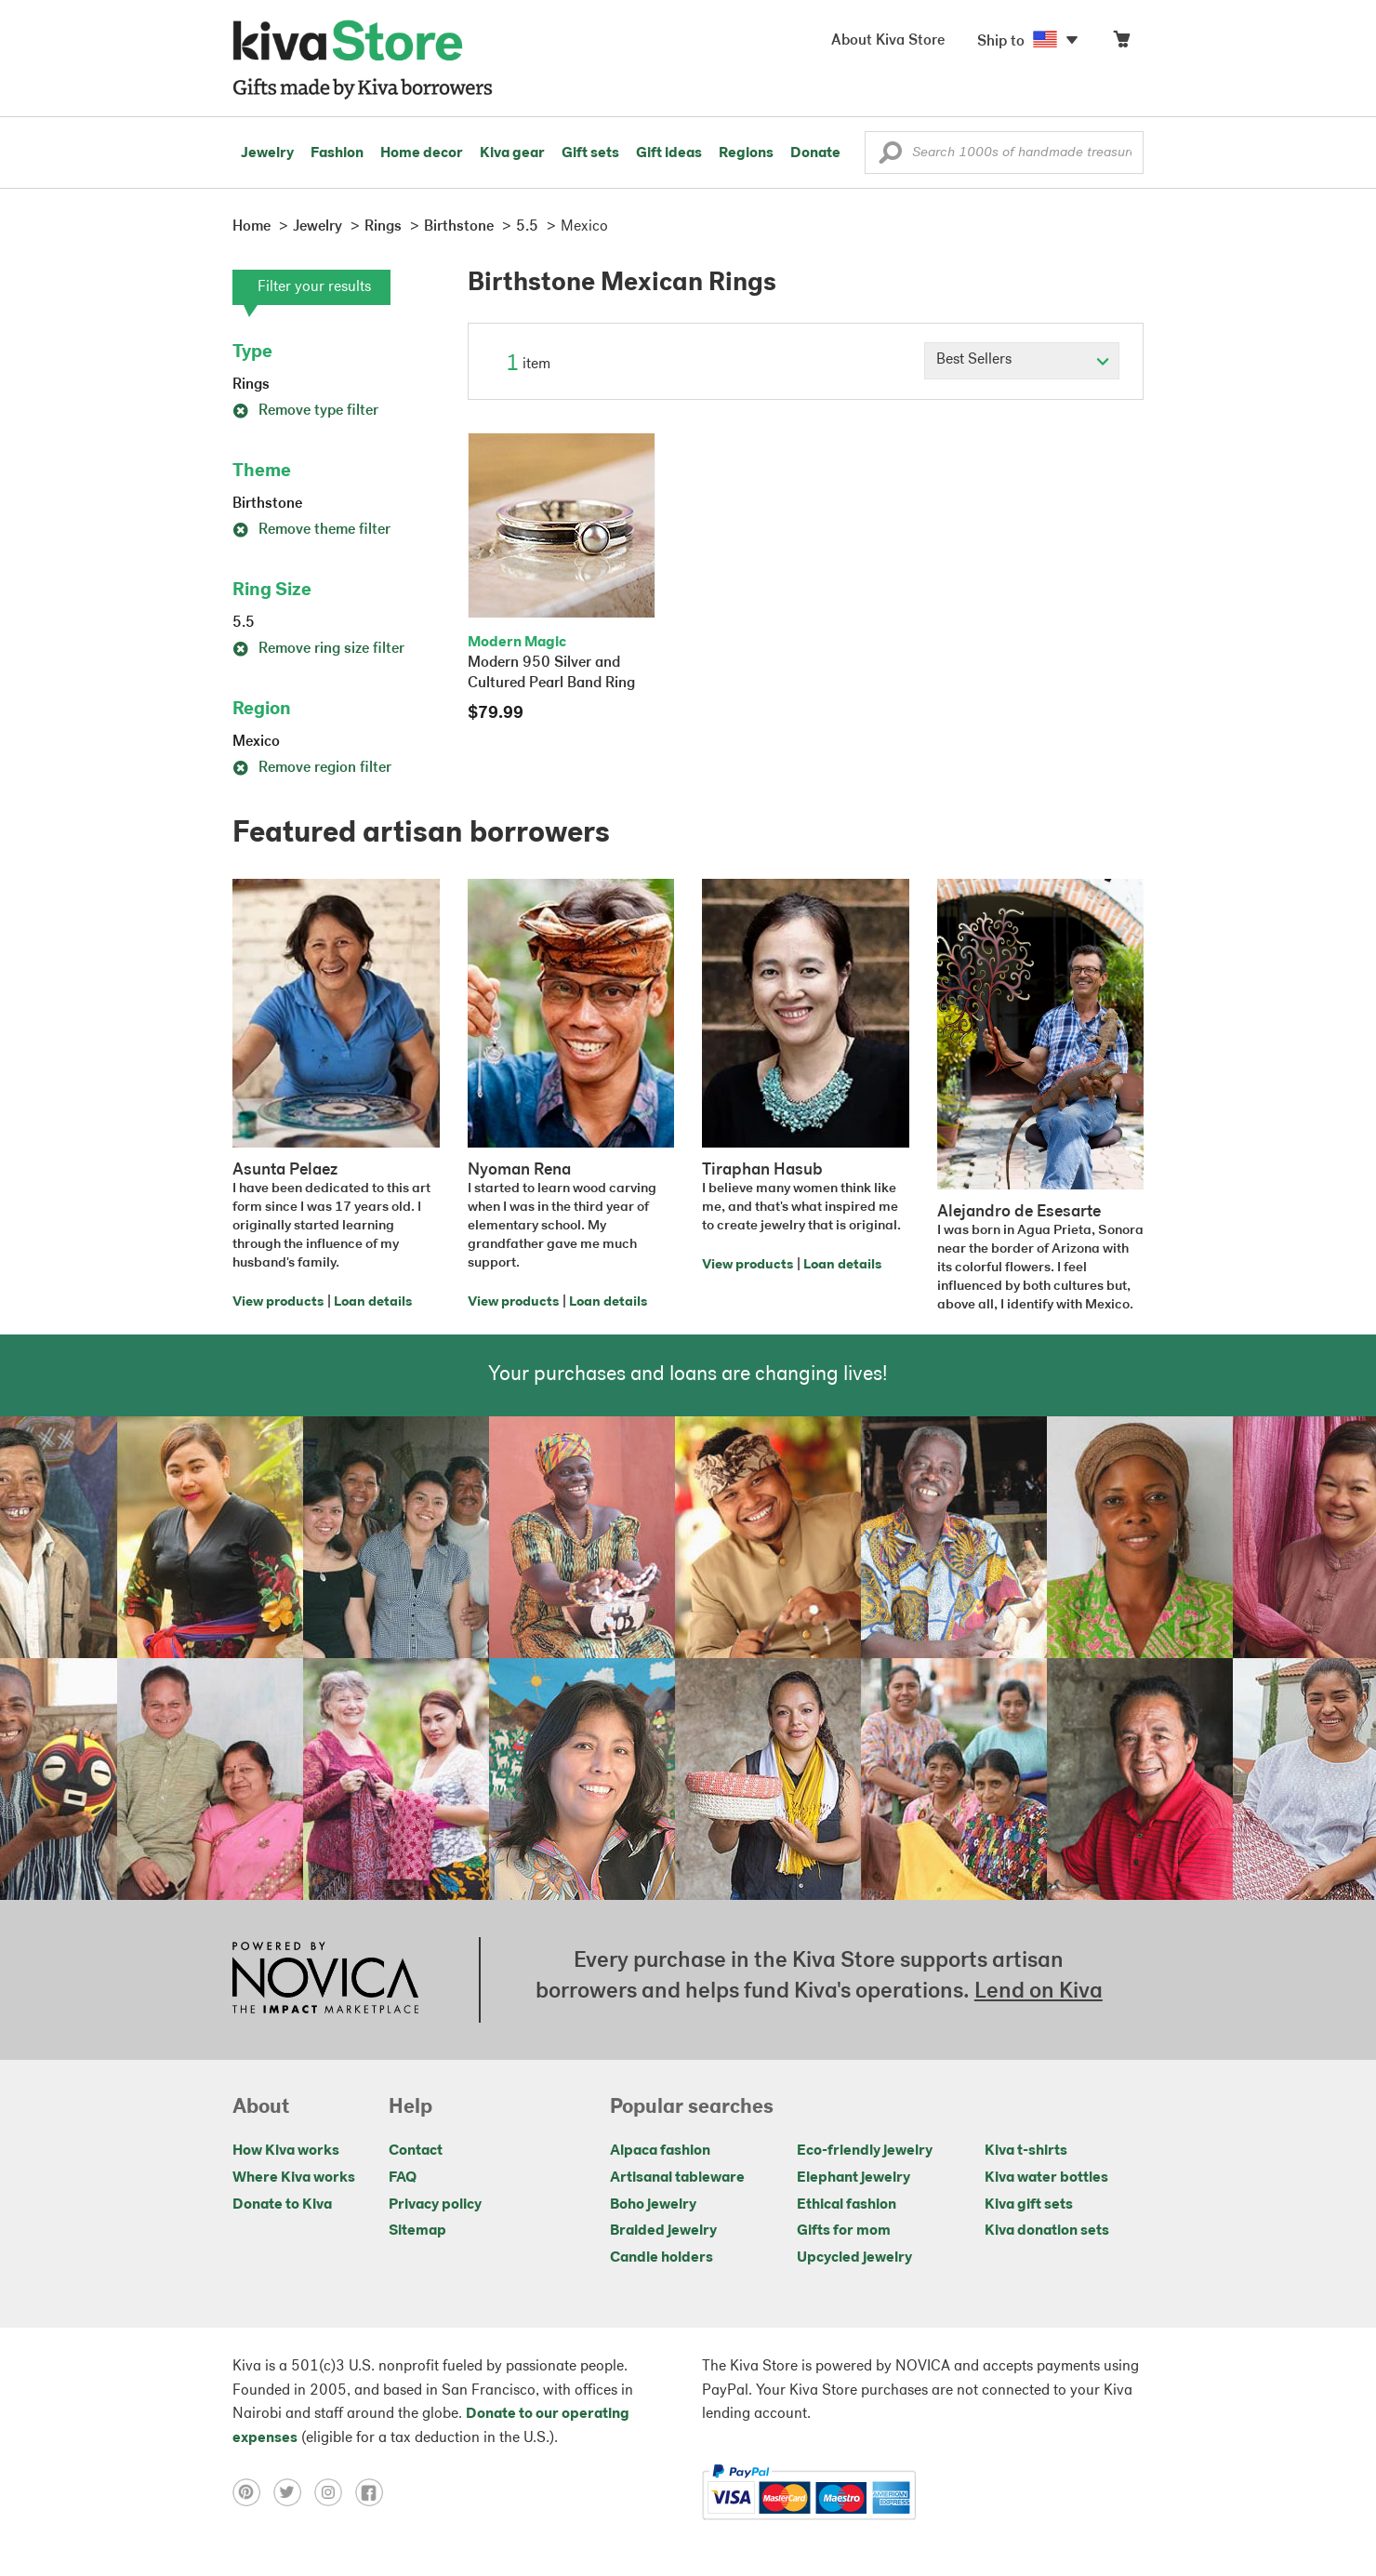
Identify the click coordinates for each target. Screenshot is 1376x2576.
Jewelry (267, 153)
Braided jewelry (663, 2231)
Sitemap (417, 2231)
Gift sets (590, 153)
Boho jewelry (653, 2205)
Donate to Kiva (282, 2205)
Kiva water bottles (1046, 2178)
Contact (416, 2151)
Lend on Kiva (1038, 1992)
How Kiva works (285, 2151)
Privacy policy (435, 2205)
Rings (251, 385)
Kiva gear (512, 153)
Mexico (256, 742)
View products (278, 1302)
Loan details (373, 1302)
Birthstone (267, 504)
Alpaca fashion (660, 2151)
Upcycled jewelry (854, 2258)
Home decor (421, 153)
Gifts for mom (844, 2231)
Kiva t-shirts (1026, 2151)
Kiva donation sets (1047, 2231)
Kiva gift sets (1029, 2205)
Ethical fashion (846, 2205)
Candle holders (661, 2258)
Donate (815, 153)
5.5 (243, 623)
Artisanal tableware (677, 2178)
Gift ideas (669, 153)
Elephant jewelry (853, 2178)
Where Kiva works (293, 2178)
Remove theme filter (311, 530)
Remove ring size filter (318, 649)
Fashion (337, 153)
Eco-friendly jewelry (865, 2151)
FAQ (403, 2178)
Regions (746, 153)
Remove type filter (305, 411)
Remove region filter (311, 768)
